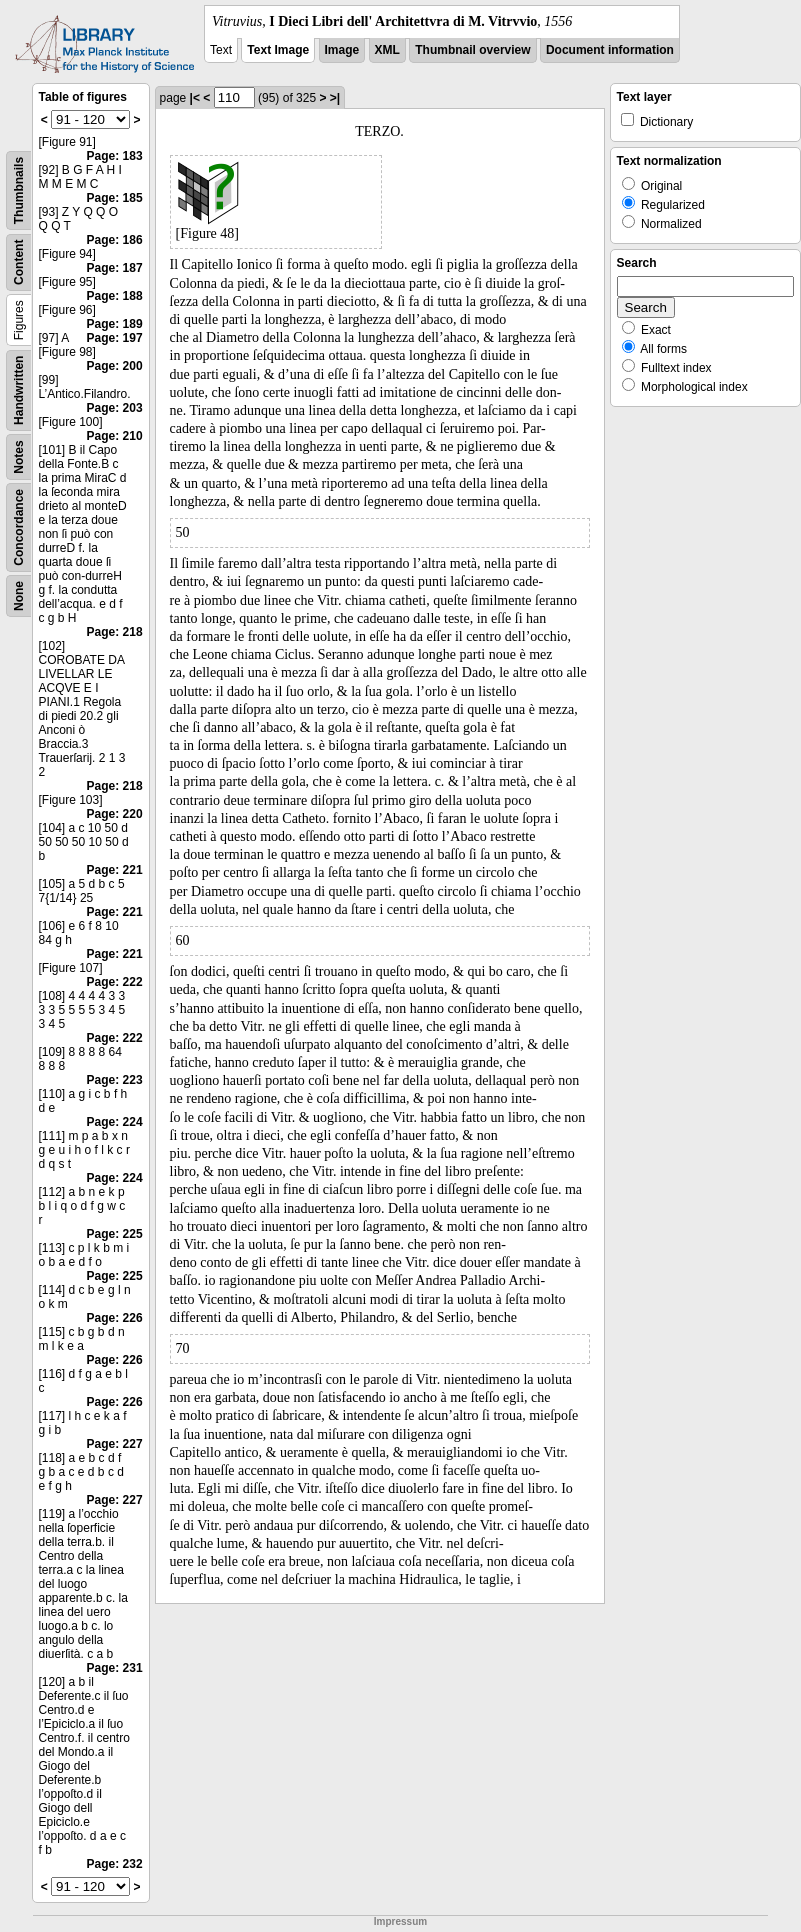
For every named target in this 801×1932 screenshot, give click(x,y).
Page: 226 (115, 1318)
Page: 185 (115, 198)
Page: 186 (115, 240)
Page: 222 (115, 982)
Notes (19, 456)
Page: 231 (115, 1668)
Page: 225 (115, 1234)
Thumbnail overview (472, 50)
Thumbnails (19, 190)
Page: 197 (115, 338)
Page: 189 (115, 324)
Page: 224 (115, 1122)
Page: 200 (115, 366)
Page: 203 (115, 408)
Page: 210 (115, 436)
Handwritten (19, 390)
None (19, 596)
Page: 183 (115, 156)
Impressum (400, 1921)
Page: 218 (115, 632)
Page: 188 (115, 296)
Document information (610, 50)
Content (19, 262)
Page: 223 (115, 1080)
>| (335, 98)
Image (342, 50)
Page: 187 (115, 268)
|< (195, 98)
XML (387, 50)
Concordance (19, 527)
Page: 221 (115, 870)
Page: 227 (115, 1444)
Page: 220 (115, 814)
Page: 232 (115, 1864)
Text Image (278, 50)
